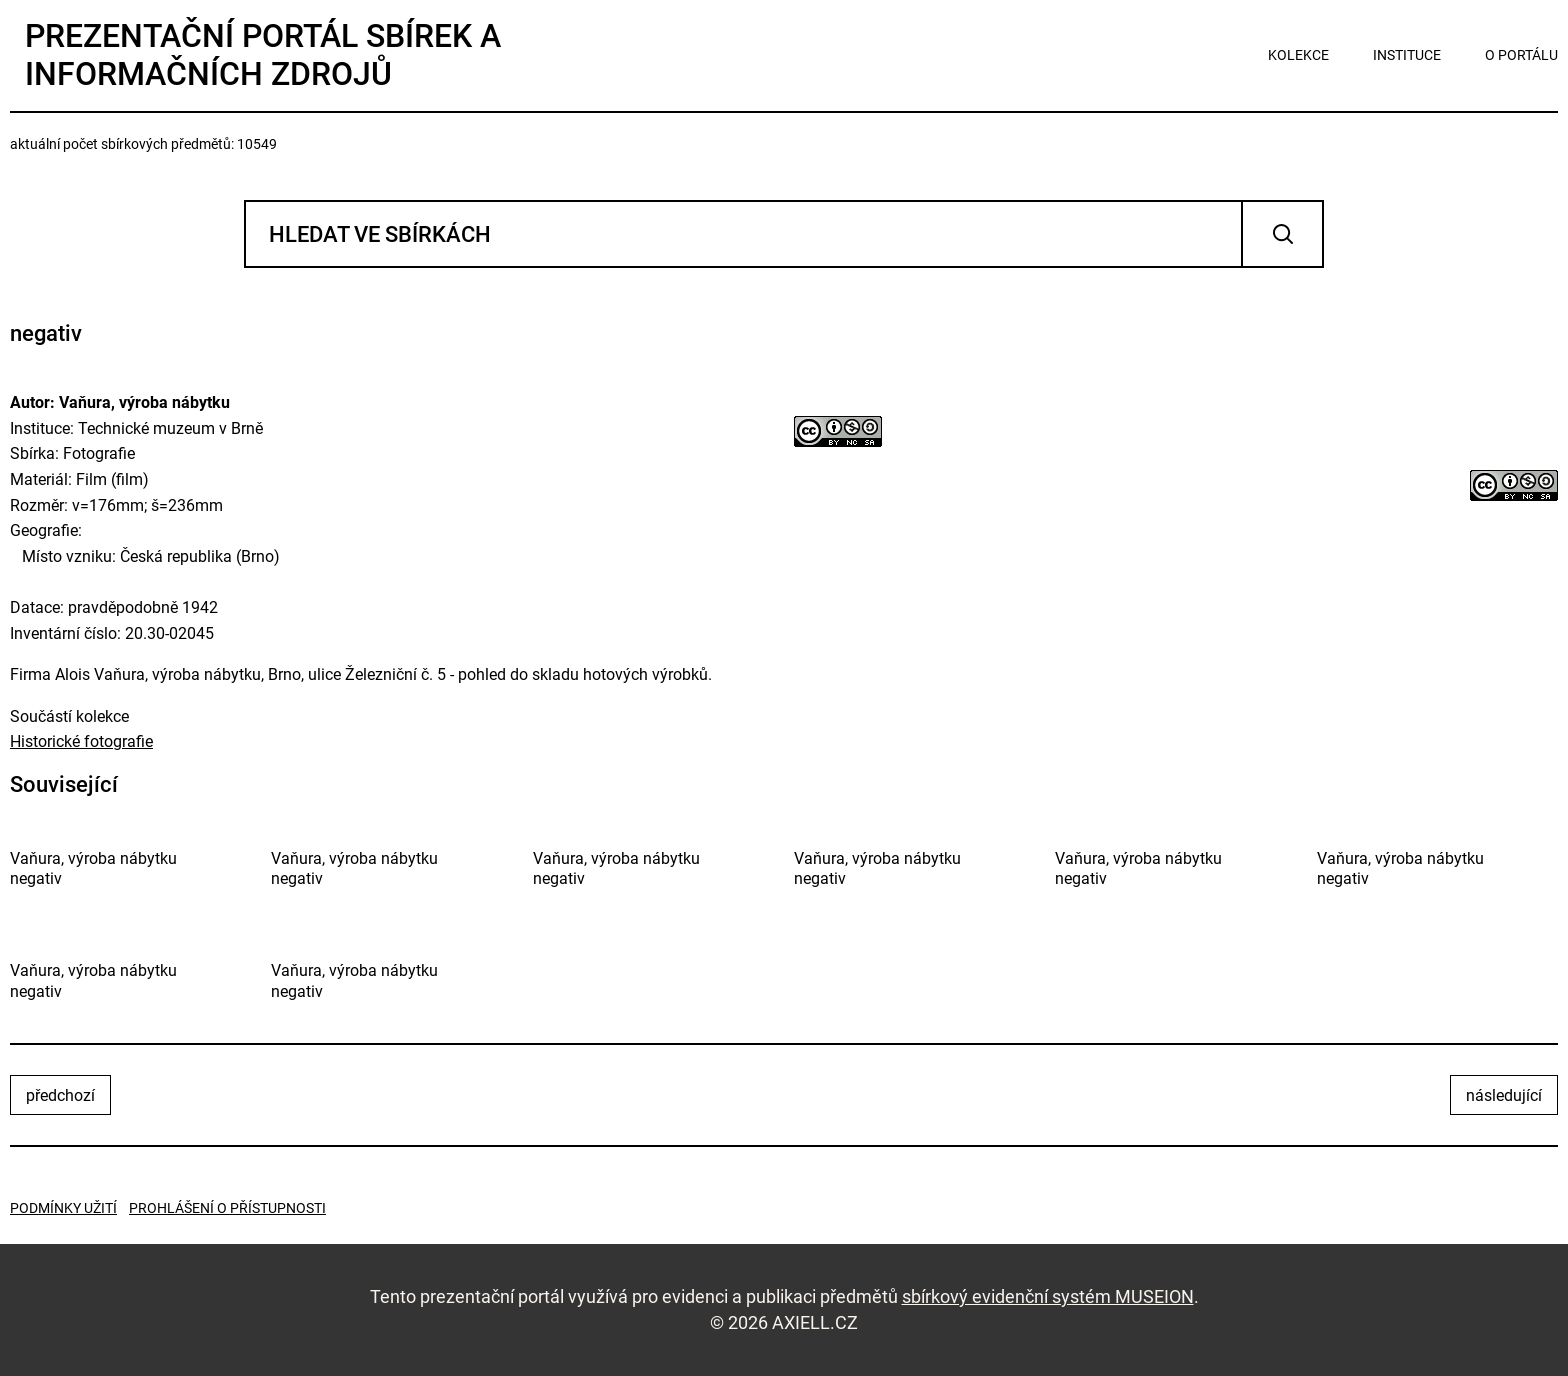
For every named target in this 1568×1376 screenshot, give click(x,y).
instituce (1407, 55)
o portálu (1521, 55)
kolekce (1298, 55)
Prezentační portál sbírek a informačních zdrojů (263, 55)
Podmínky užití (63, 1208)
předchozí (60, 1095)
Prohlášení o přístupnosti (227, 1208)
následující (1504, 1095)
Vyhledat (1282, 234)
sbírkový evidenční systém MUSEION (1048, 1296)
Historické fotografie (81, 741)
